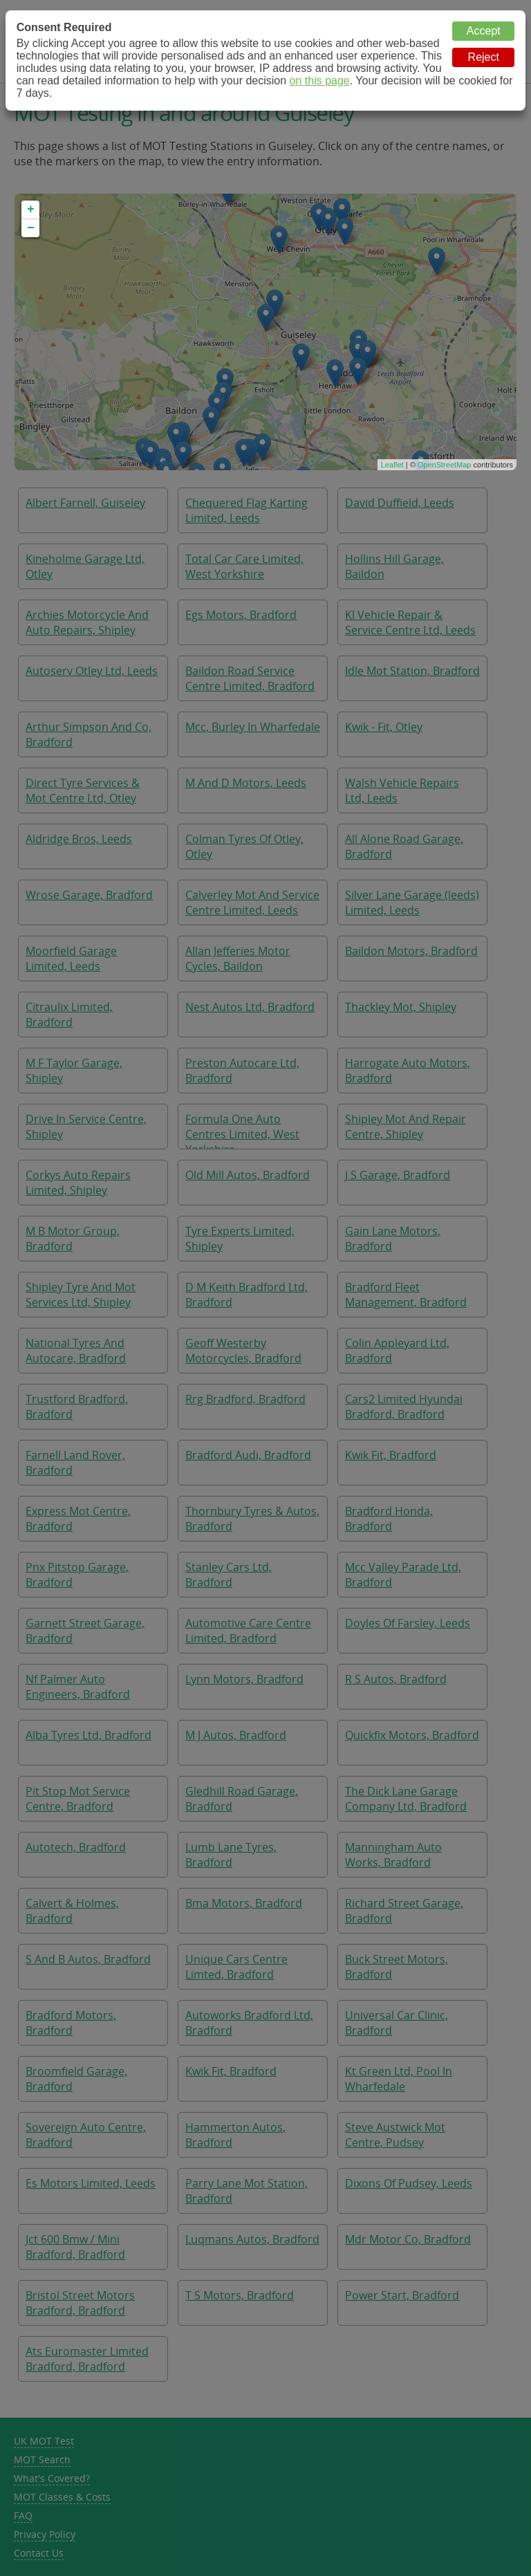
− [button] (31, 228)
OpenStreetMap (445, 465)
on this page (320, 80)
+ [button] (31, 209)
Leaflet (392, 465)
